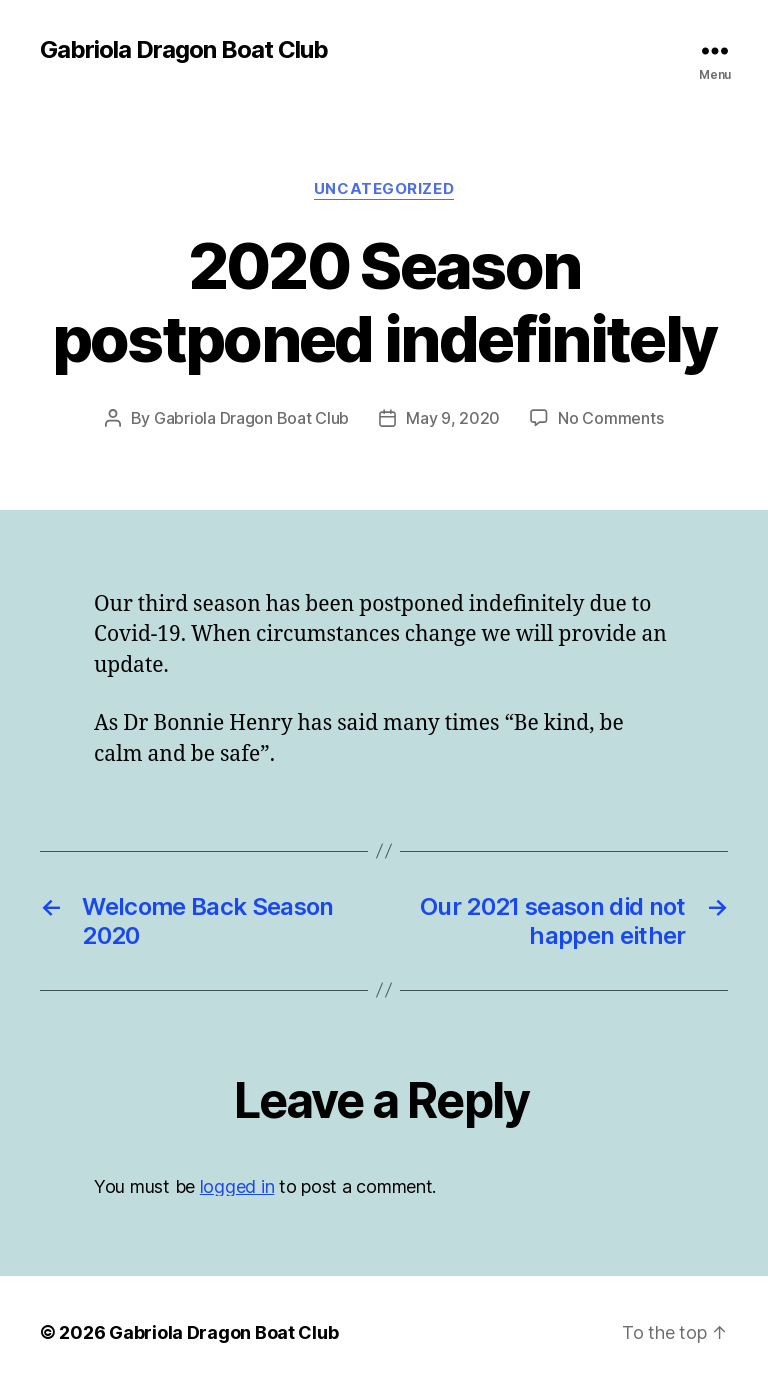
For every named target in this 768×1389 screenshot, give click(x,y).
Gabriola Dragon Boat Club (184, 50)
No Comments (610, 418)
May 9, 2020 (453, 418)
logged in (237, 1186)
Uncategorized (384, 189)
